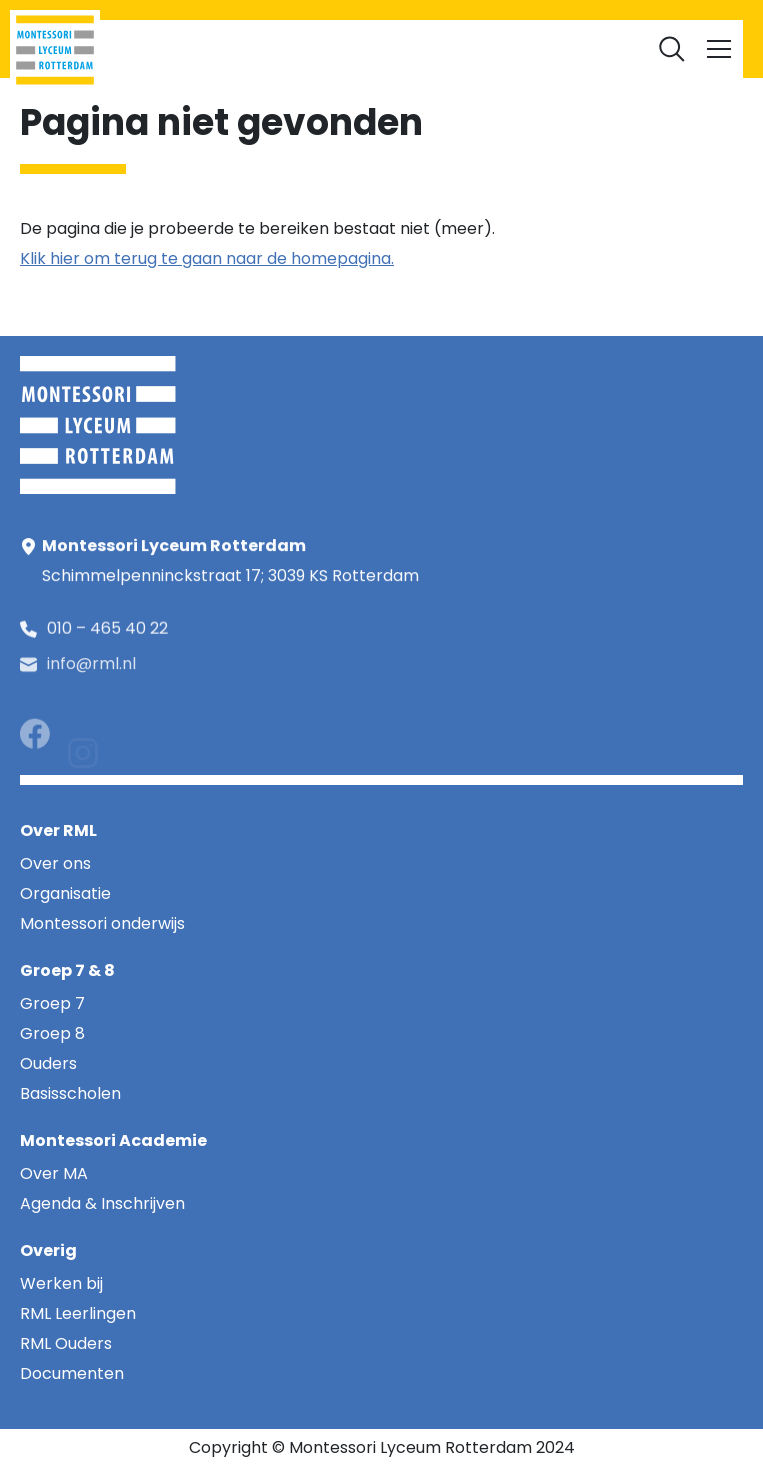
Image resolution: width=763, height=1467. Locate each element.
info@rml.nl (91, 671)
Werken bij (434, 41)
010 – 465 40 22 (107, 631)
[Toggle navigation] (719, 49)
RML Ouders (341, 41)
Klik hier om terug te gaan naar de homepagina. (207, 258)
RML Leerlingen (234, 41)
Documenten (533, 41)
